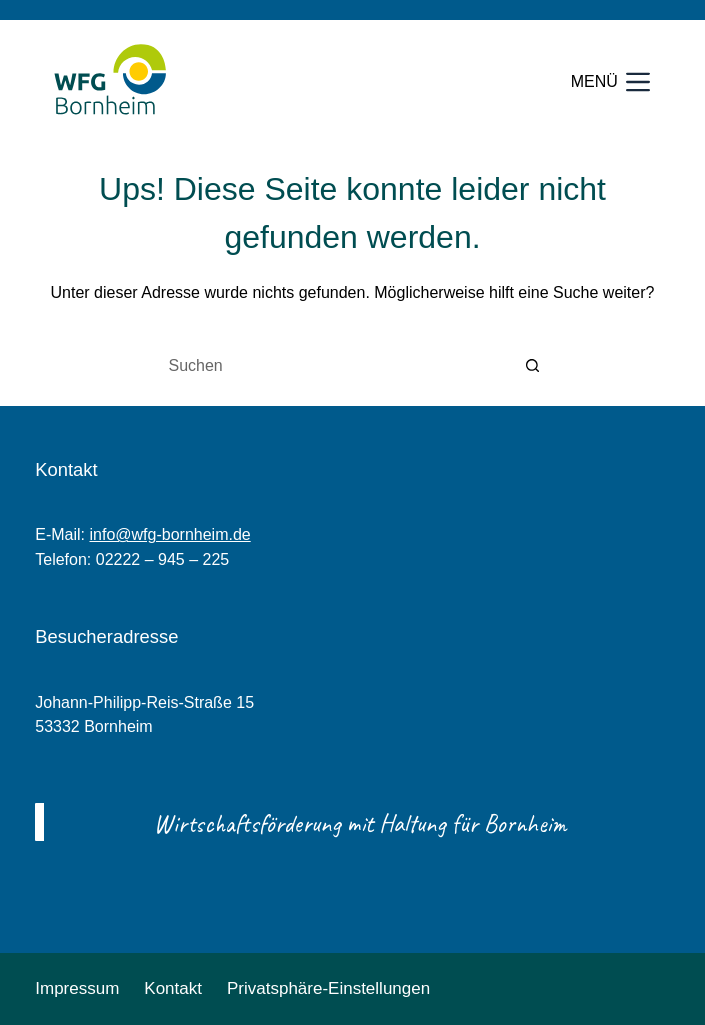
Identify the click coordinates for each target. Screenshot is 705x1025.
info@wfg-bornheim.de (169, 534)
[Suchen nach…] (333, 366)
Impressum (77, 988)
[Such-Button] (533, 366)
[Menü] (610, 82)
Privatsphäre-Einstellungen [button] (328, 988)
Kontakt (173, 988)
